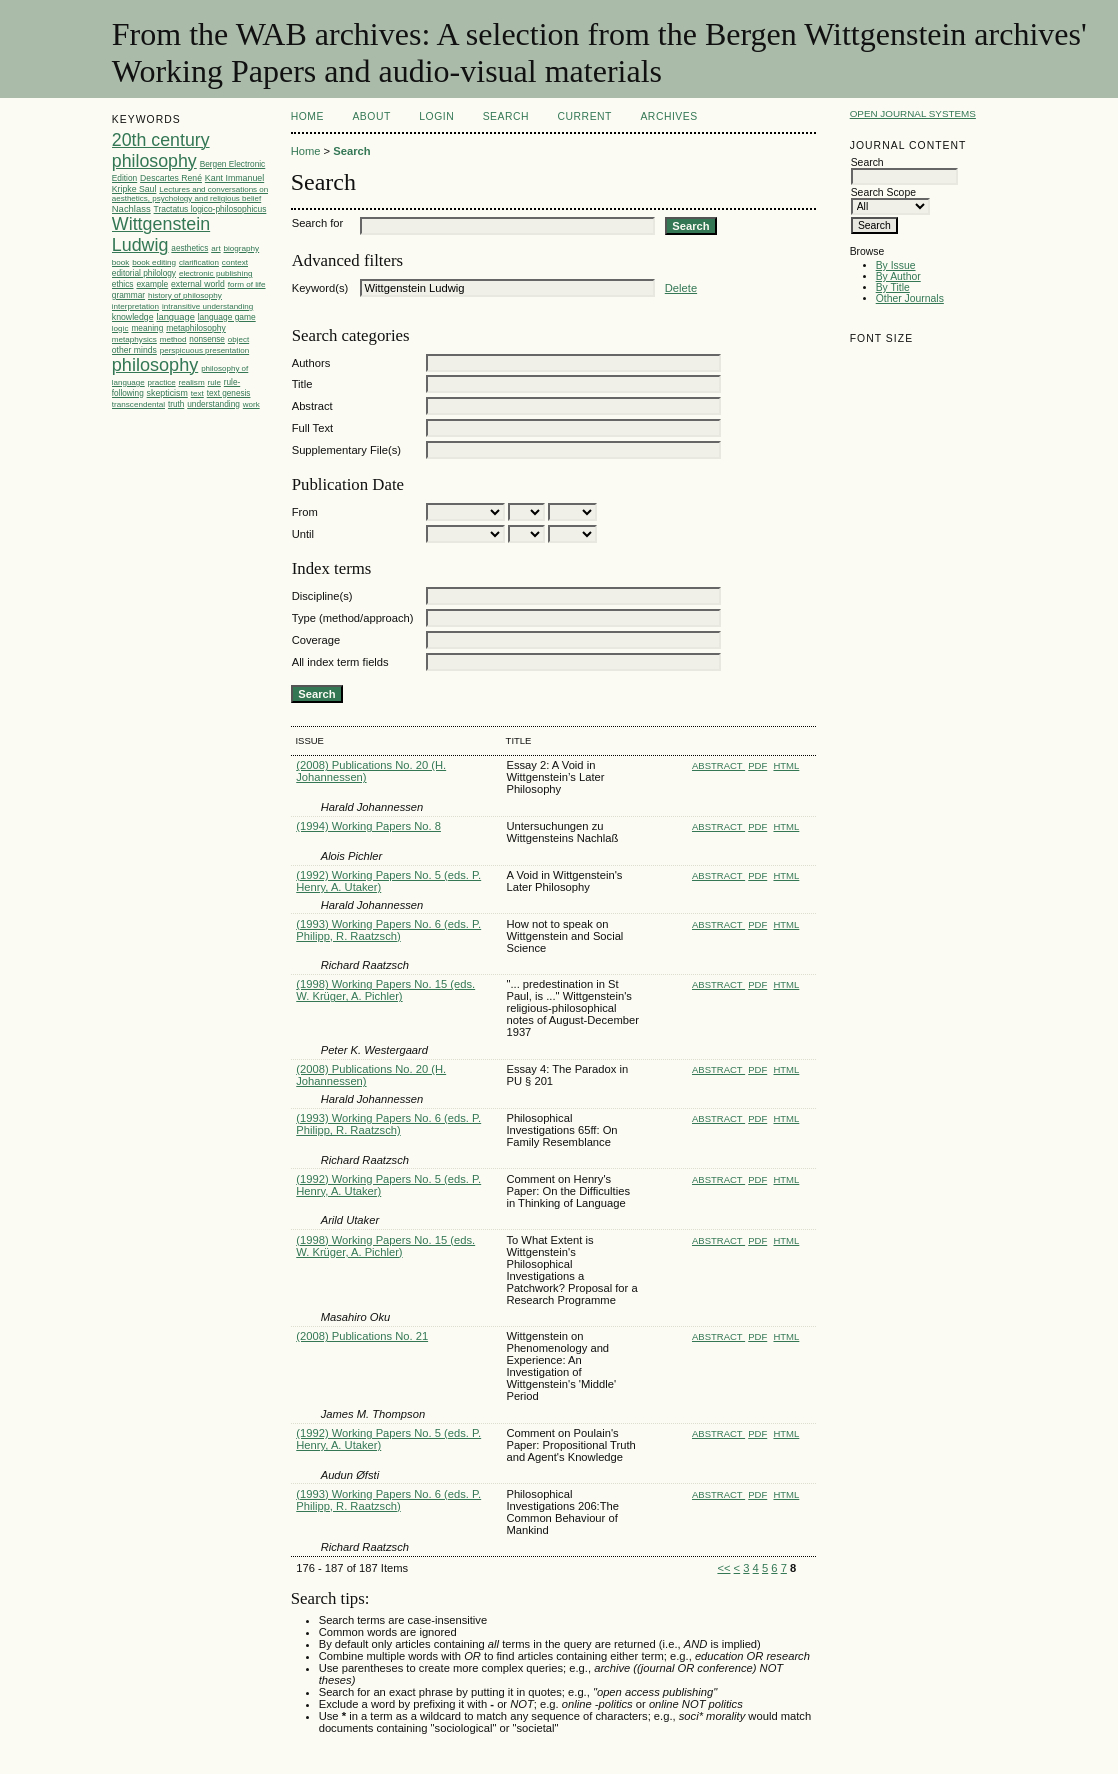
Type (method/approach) (353, 618)
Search (506, 116)
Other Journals (910, 298)
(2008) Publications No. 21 (362, 1336)
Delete (681, 288)
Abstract (312, 406)
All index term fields (340, 662)
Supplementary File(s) (346, 450)
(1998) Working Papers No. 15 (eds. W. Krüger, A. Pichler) (385, 990)
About (371, 116)
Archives (668, 116)
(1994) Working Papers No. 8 (368, 826)
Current (585, 116)
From (305, 512)
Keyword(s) (320, 288)
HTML (786, 765)
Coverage (316, 640)
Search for (318, 223)
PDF (757, 765)
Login (436, 116)
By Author (898, 276)
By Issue (896, 265)
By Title (893, 287)
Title (302, 384)
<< (723, 1568)
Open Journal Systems (913, 113)
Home (307, 116)
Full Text (312, 428)
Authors (311, 363)
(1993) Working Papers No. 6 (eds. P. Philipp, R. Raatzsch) (388, 930)
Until (303, 534)
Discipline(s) (322, 596)
